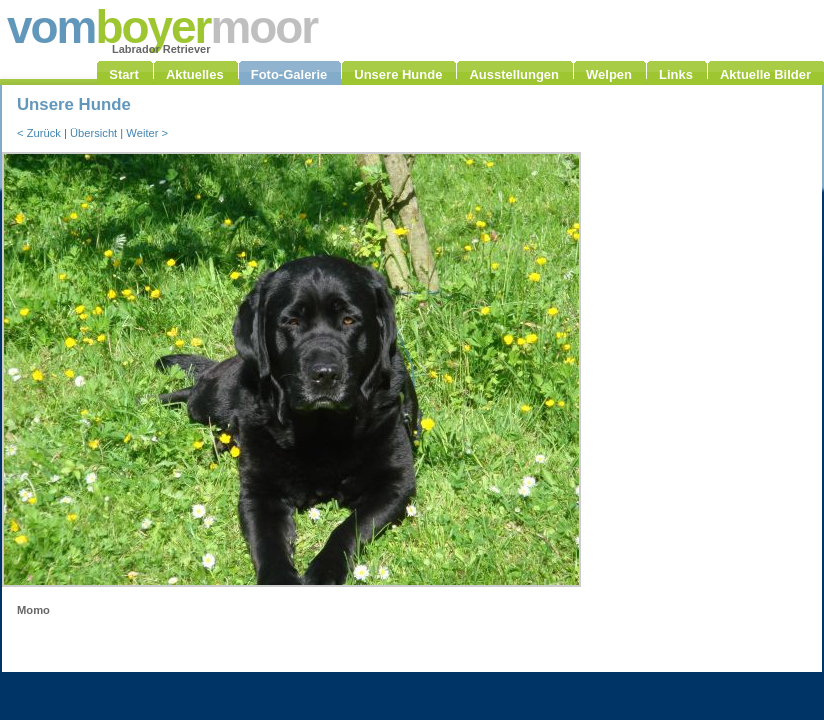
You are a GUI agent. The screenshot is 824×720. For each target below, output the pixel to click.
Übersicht (93, 133)
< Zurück (39, 133)
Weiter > (147, 133)
